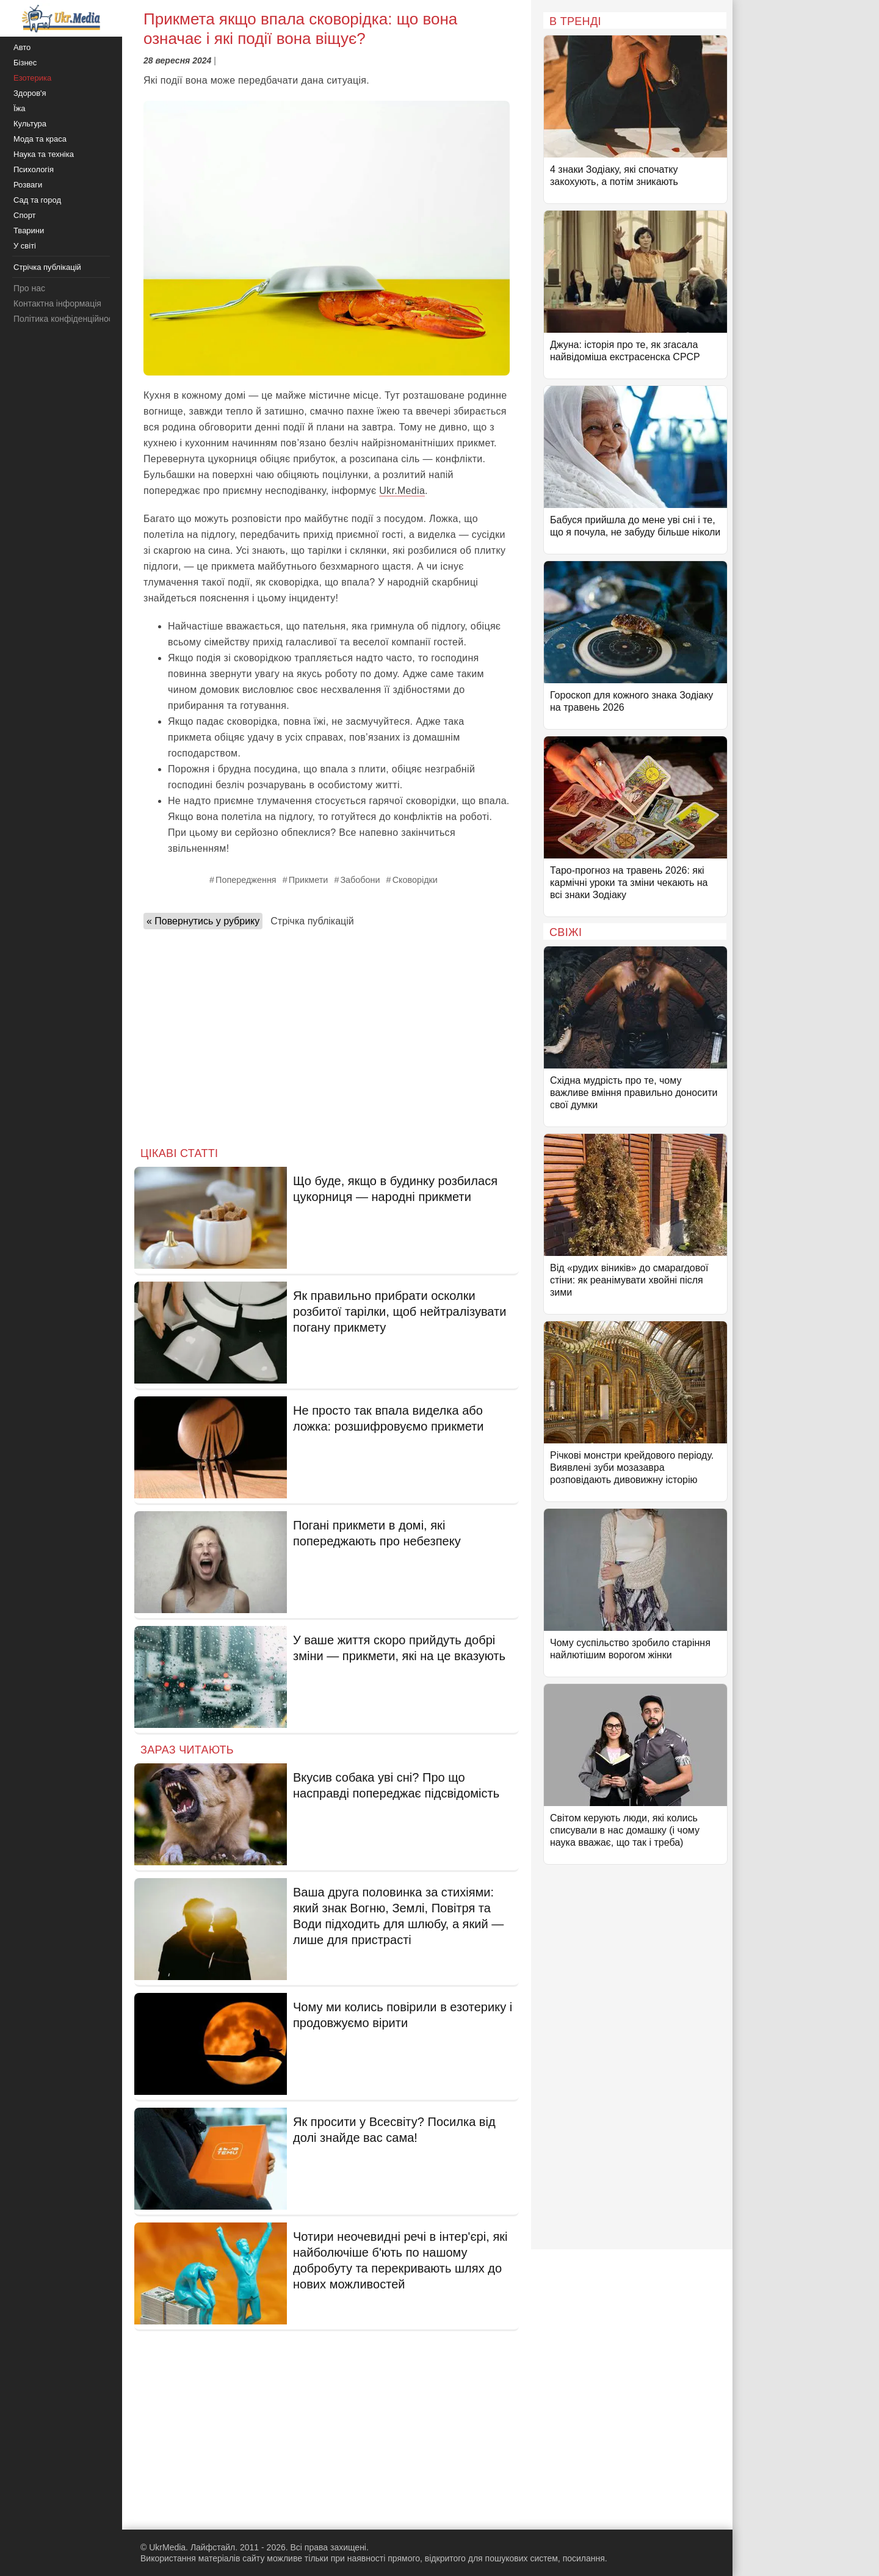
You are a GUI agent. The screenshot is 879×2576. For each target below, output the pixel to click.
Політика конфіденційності (65, 319)
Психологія (33, 169)
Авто (22, 47)
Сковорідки (415, 880)
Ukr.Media (402, 490)
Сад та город (37, 200)
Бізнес (25, 62)
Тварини (28, 230)
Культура (29, 123)
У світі (24, 245)
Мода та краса (40, 138)
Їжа (19, 108)
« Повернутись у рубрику (202, 921)
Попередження (246, 880)
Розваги (27, 184)
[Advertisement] (326, 1034)
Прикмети (308, 880)
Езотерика (32, 77)
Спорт (24, 215)
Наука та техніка (43, 154)
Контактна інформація (57, 303)
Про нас (29, 288)
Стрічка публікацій (311, 921)
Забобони (360, 880)
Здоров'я (29, 93)
